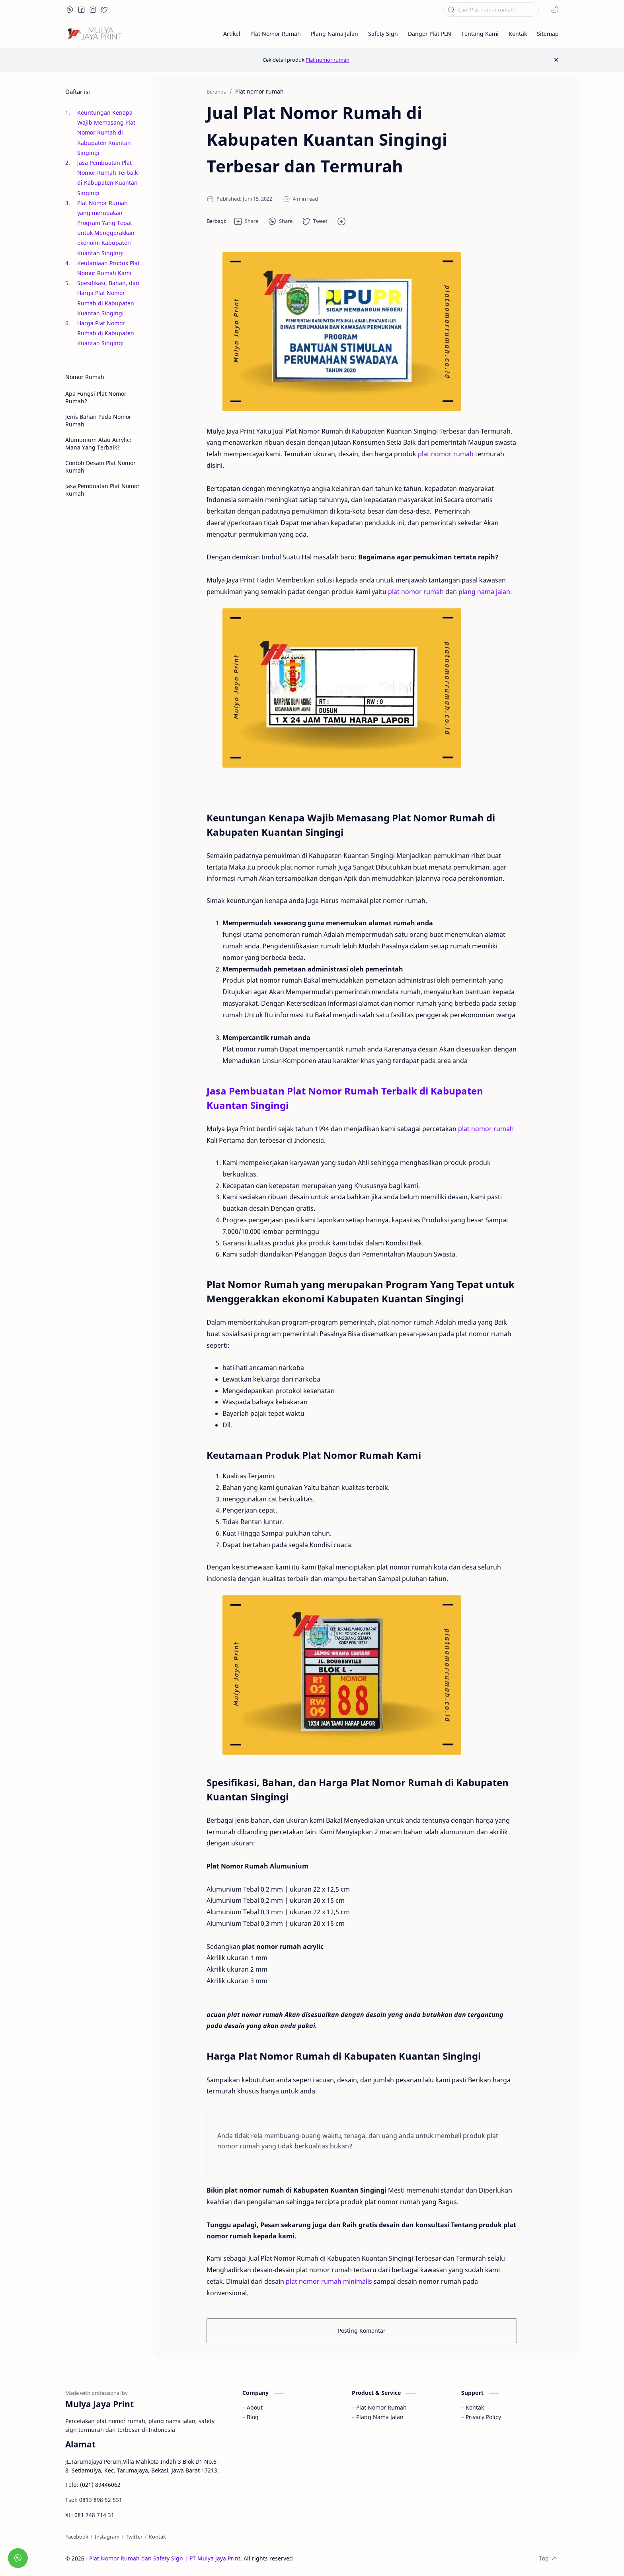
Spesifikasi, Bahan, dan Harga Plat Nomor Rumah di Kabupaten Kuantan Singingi (108, 298)
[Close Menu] (556, 59)
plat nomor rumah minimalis (329, 2281)
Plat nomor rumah (327, 59)
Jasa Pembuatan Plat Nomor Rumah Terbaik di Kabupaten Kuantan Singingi (107, 178)
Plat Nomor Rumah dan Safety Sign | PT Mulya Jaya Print (164, 2558)
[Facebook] (76, 2537)
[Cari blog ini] (491, 9)
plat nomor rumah (446, 454)
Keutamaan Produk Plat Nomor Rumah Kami (108, 268)
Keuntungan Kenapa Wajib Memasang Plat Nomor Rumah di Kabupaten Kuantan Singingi (106, 132)
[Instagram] (107, 2537)
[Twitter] (134, 2537)
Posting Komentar (362, 2330)
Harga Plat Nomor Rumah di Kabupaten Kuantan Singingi (105, 333)
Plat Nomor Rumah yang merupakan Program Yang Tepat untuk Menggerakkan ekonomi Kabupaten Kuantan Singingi (106, 228)
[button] (70, 9)
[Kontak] (157, 2537)
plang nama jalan (484, 591)
